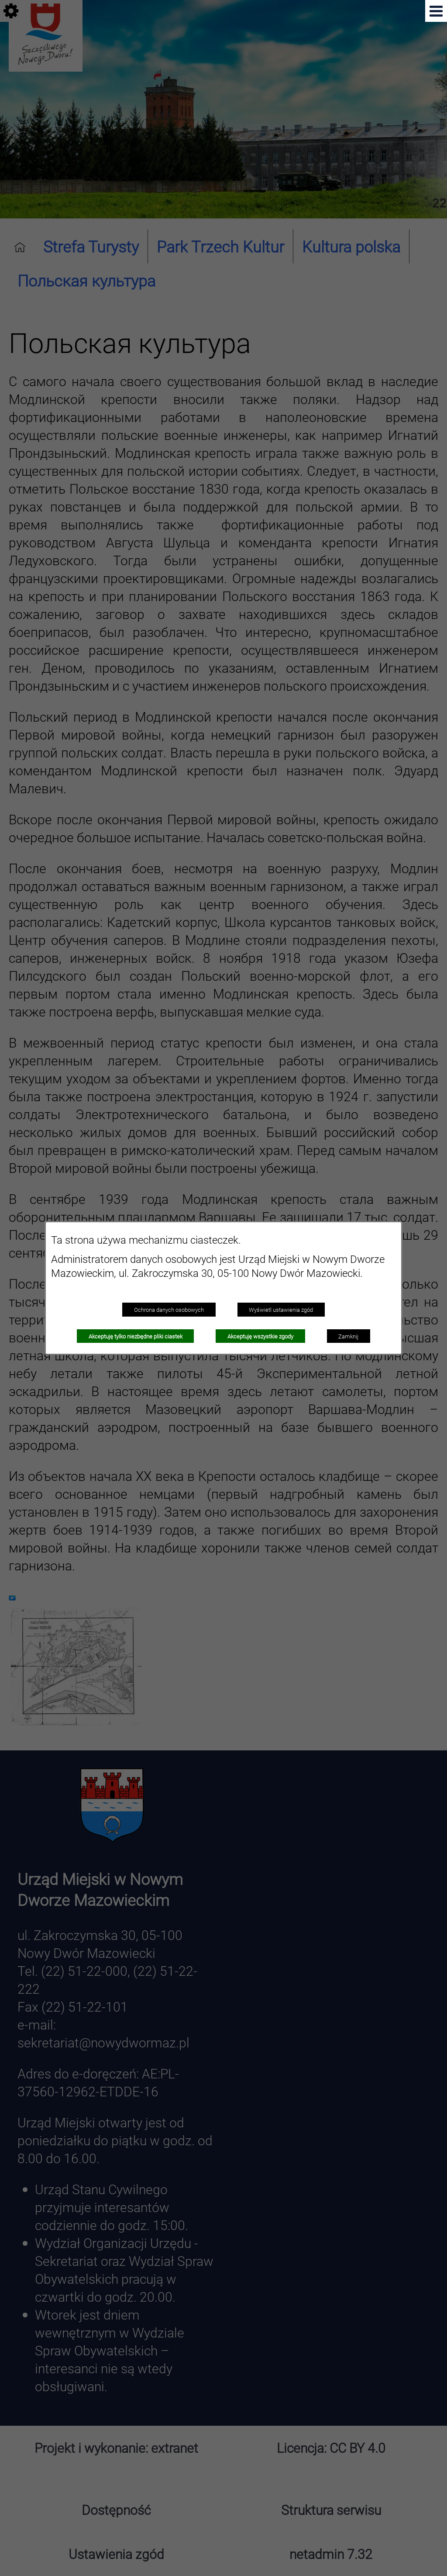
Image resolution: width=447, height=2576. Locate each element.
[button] (436, 11)
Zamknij (348, 1336)
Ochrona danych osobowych (169, 1310)
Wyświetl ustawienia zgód (281, 1310)
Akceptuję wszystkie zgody (260, 1336)
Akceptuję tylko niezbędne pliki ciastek (135, 1336)
